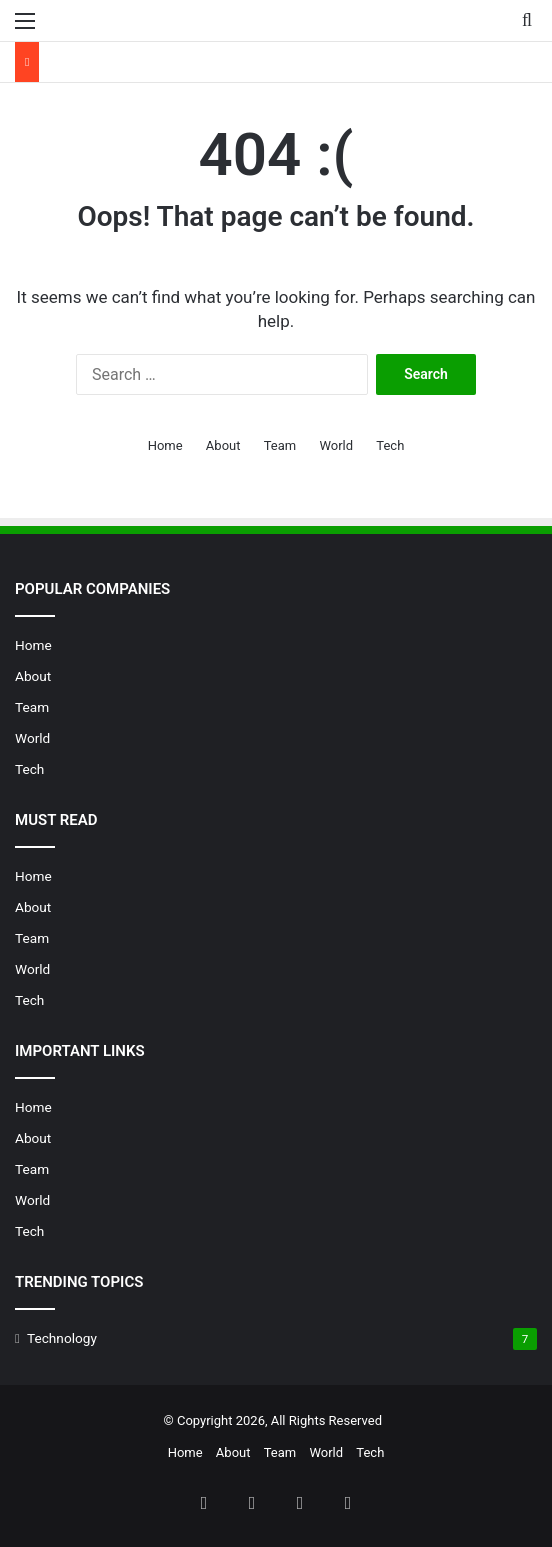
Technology (62, 1338)
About (223, 445)
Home (165, 445)
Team (280, 445)
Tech (390, 445)
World (336, 445)
